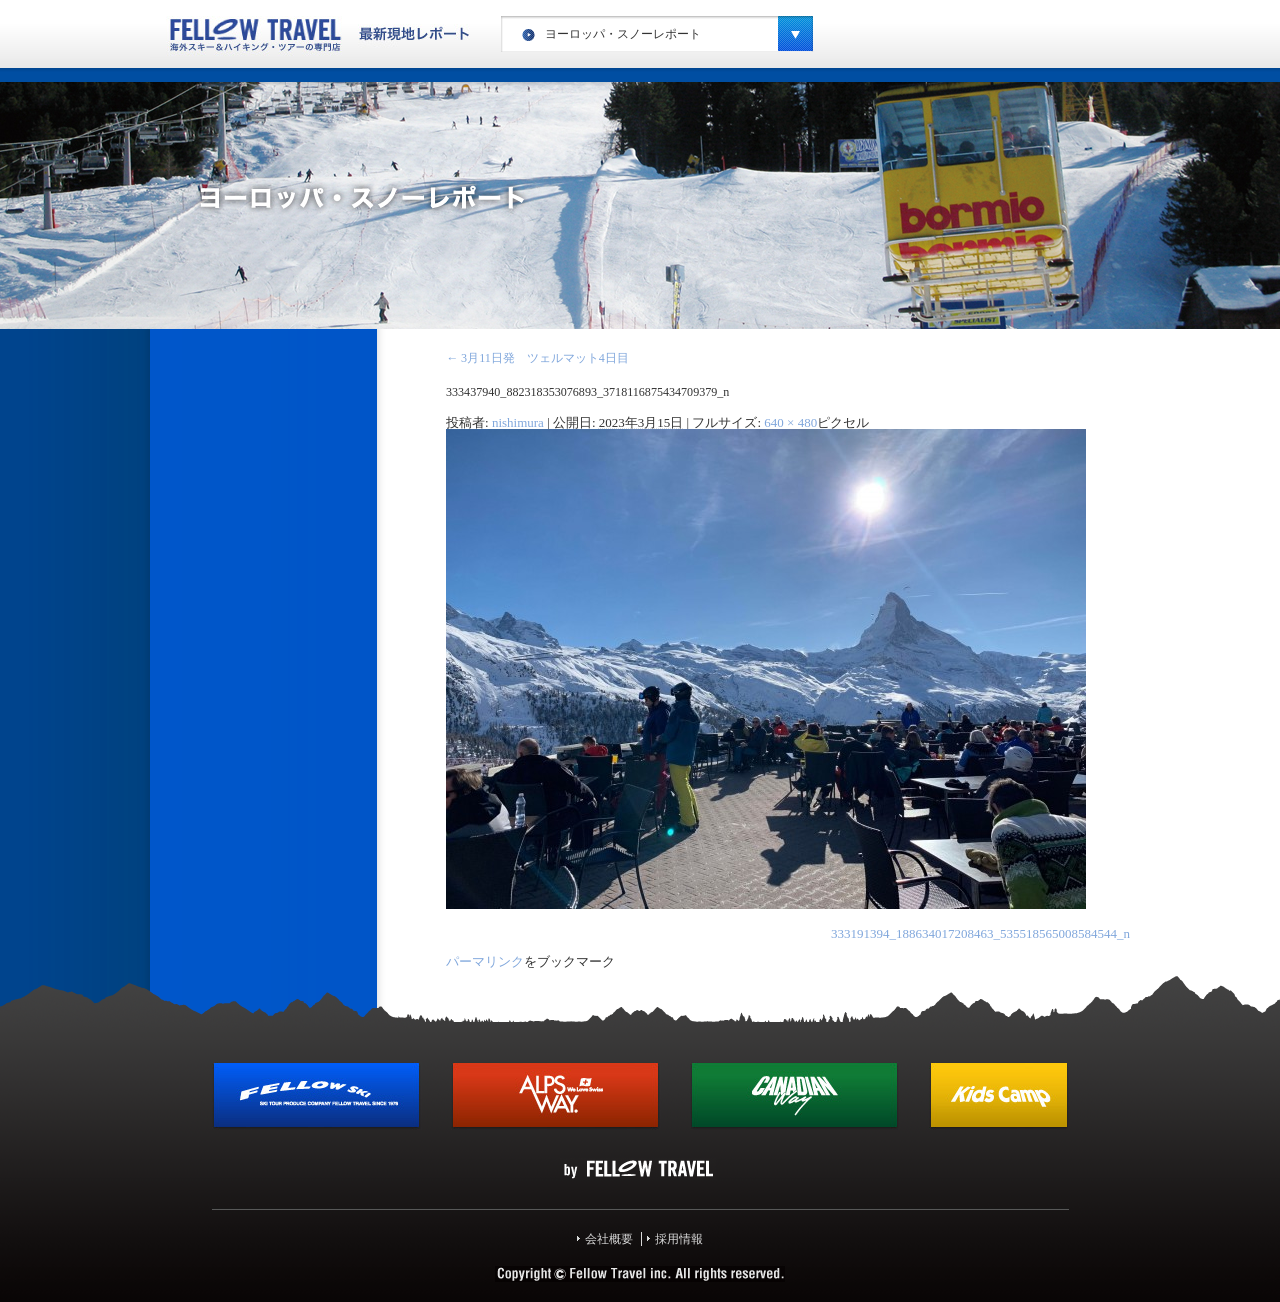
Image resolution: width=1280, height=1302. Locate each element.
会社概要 (609, 1239)
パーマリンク (485, 961)
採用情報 (679, 1239)
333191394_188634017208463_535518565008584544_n (980, 933)
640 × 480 (790, 422)
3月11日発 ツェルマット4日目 (537, 358)
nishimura (518, 422)
